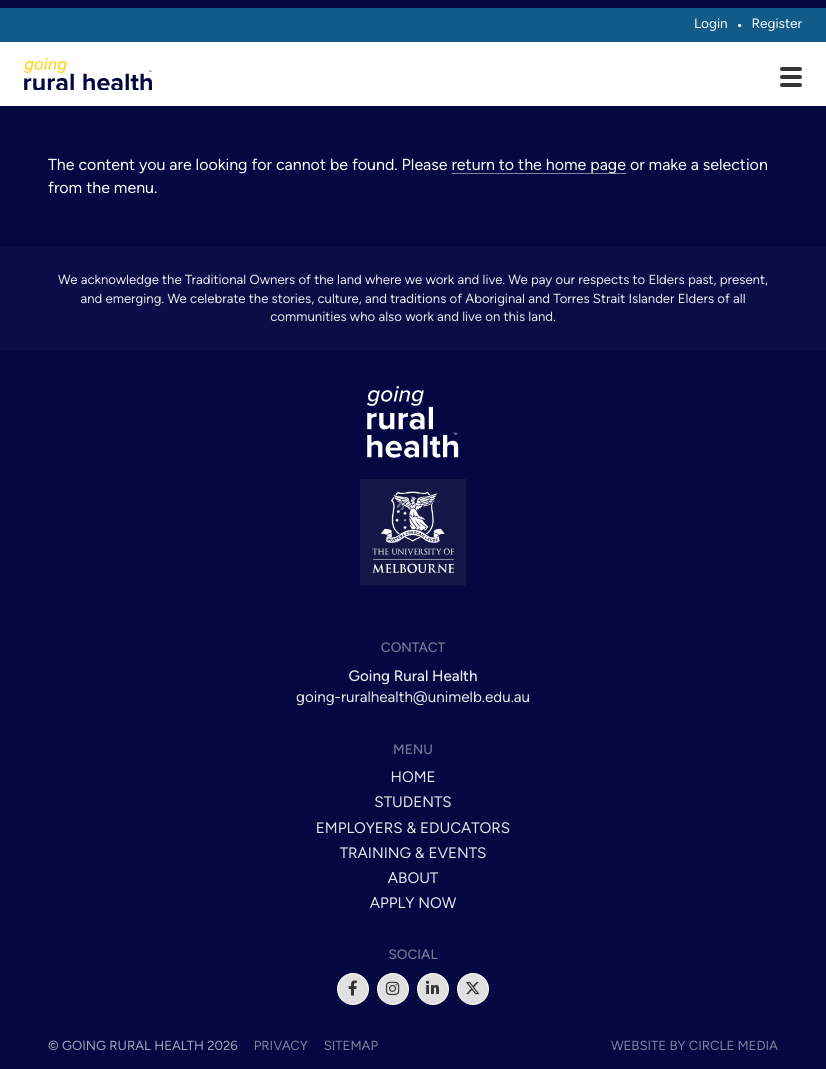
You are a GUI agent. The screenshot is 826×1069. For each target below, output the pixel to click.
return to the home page (538, 164)
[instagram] (393, 989)
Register (776, 24)
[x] (473, 989)
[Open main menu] (791, 79)
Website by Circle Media (694, 1046)
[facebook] (353, 989)
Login (711, 24)
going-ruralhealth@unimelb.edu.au (413, 697)
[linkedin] (433, 989)
